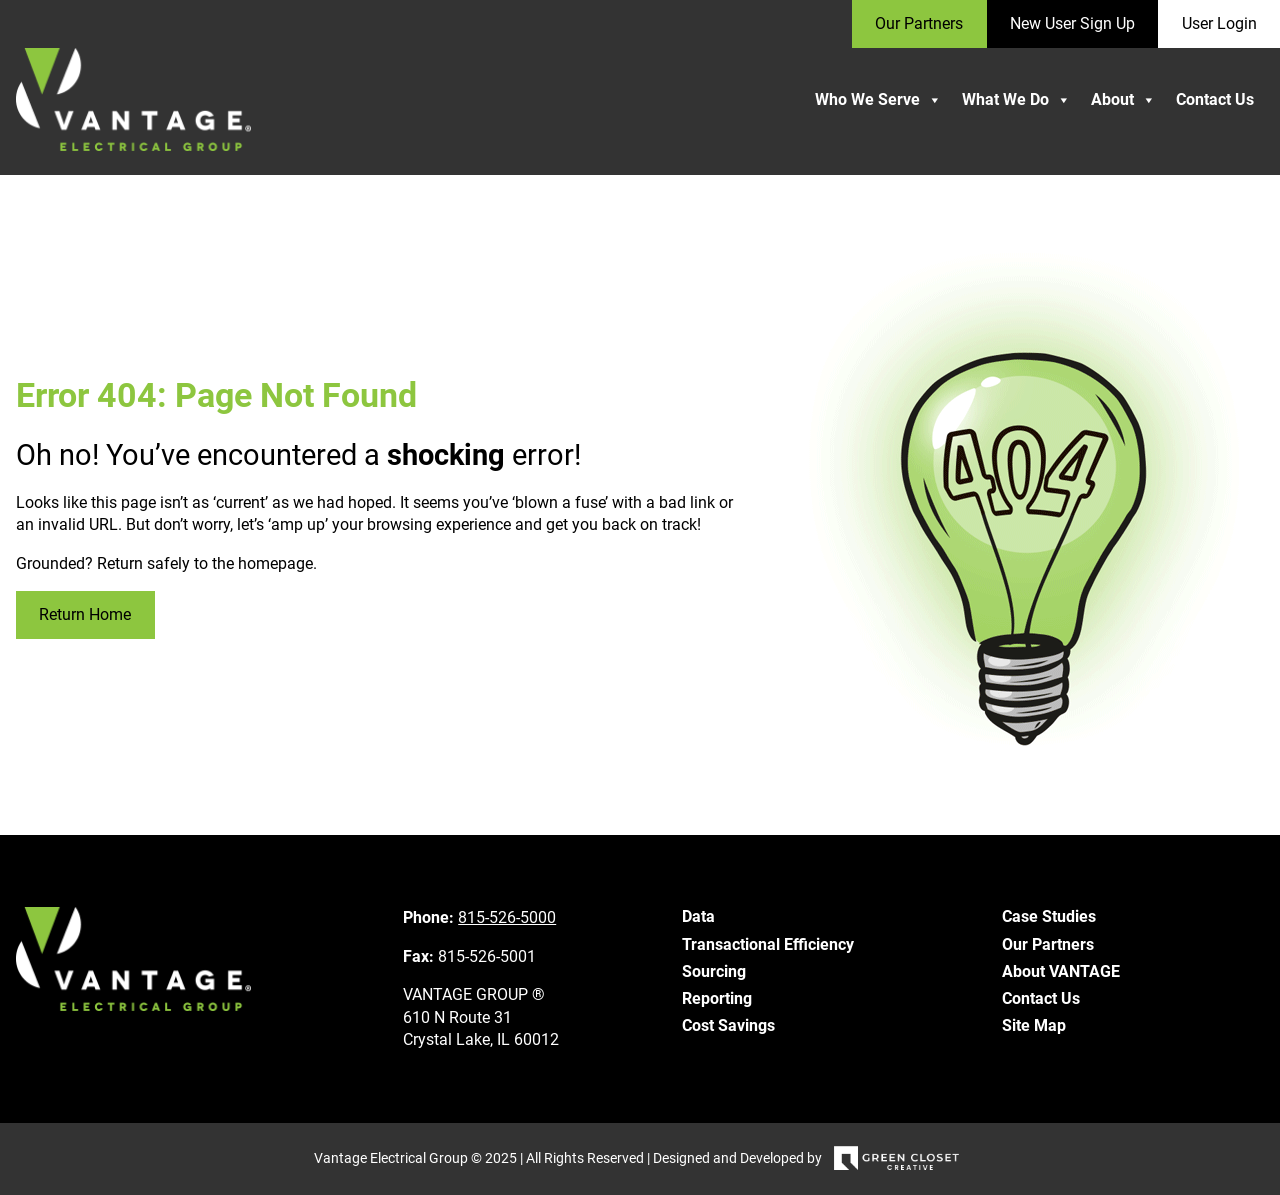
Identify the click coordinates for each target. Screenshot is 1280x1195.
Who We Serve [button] (878, 100)
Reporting (717, 998)
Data (698, 916)
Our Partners (1048, 944)
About (1123, 100)
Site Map (1034, 1025)
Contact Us (1215, 99)
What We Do (1016, 100)
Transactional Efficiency (768, 944)
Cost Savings (728, 1025)
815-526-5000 (507, 917)
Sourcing (714, 971)
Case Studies (1049, 916)
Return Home (85, 614)
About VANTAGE (1061, 971)
